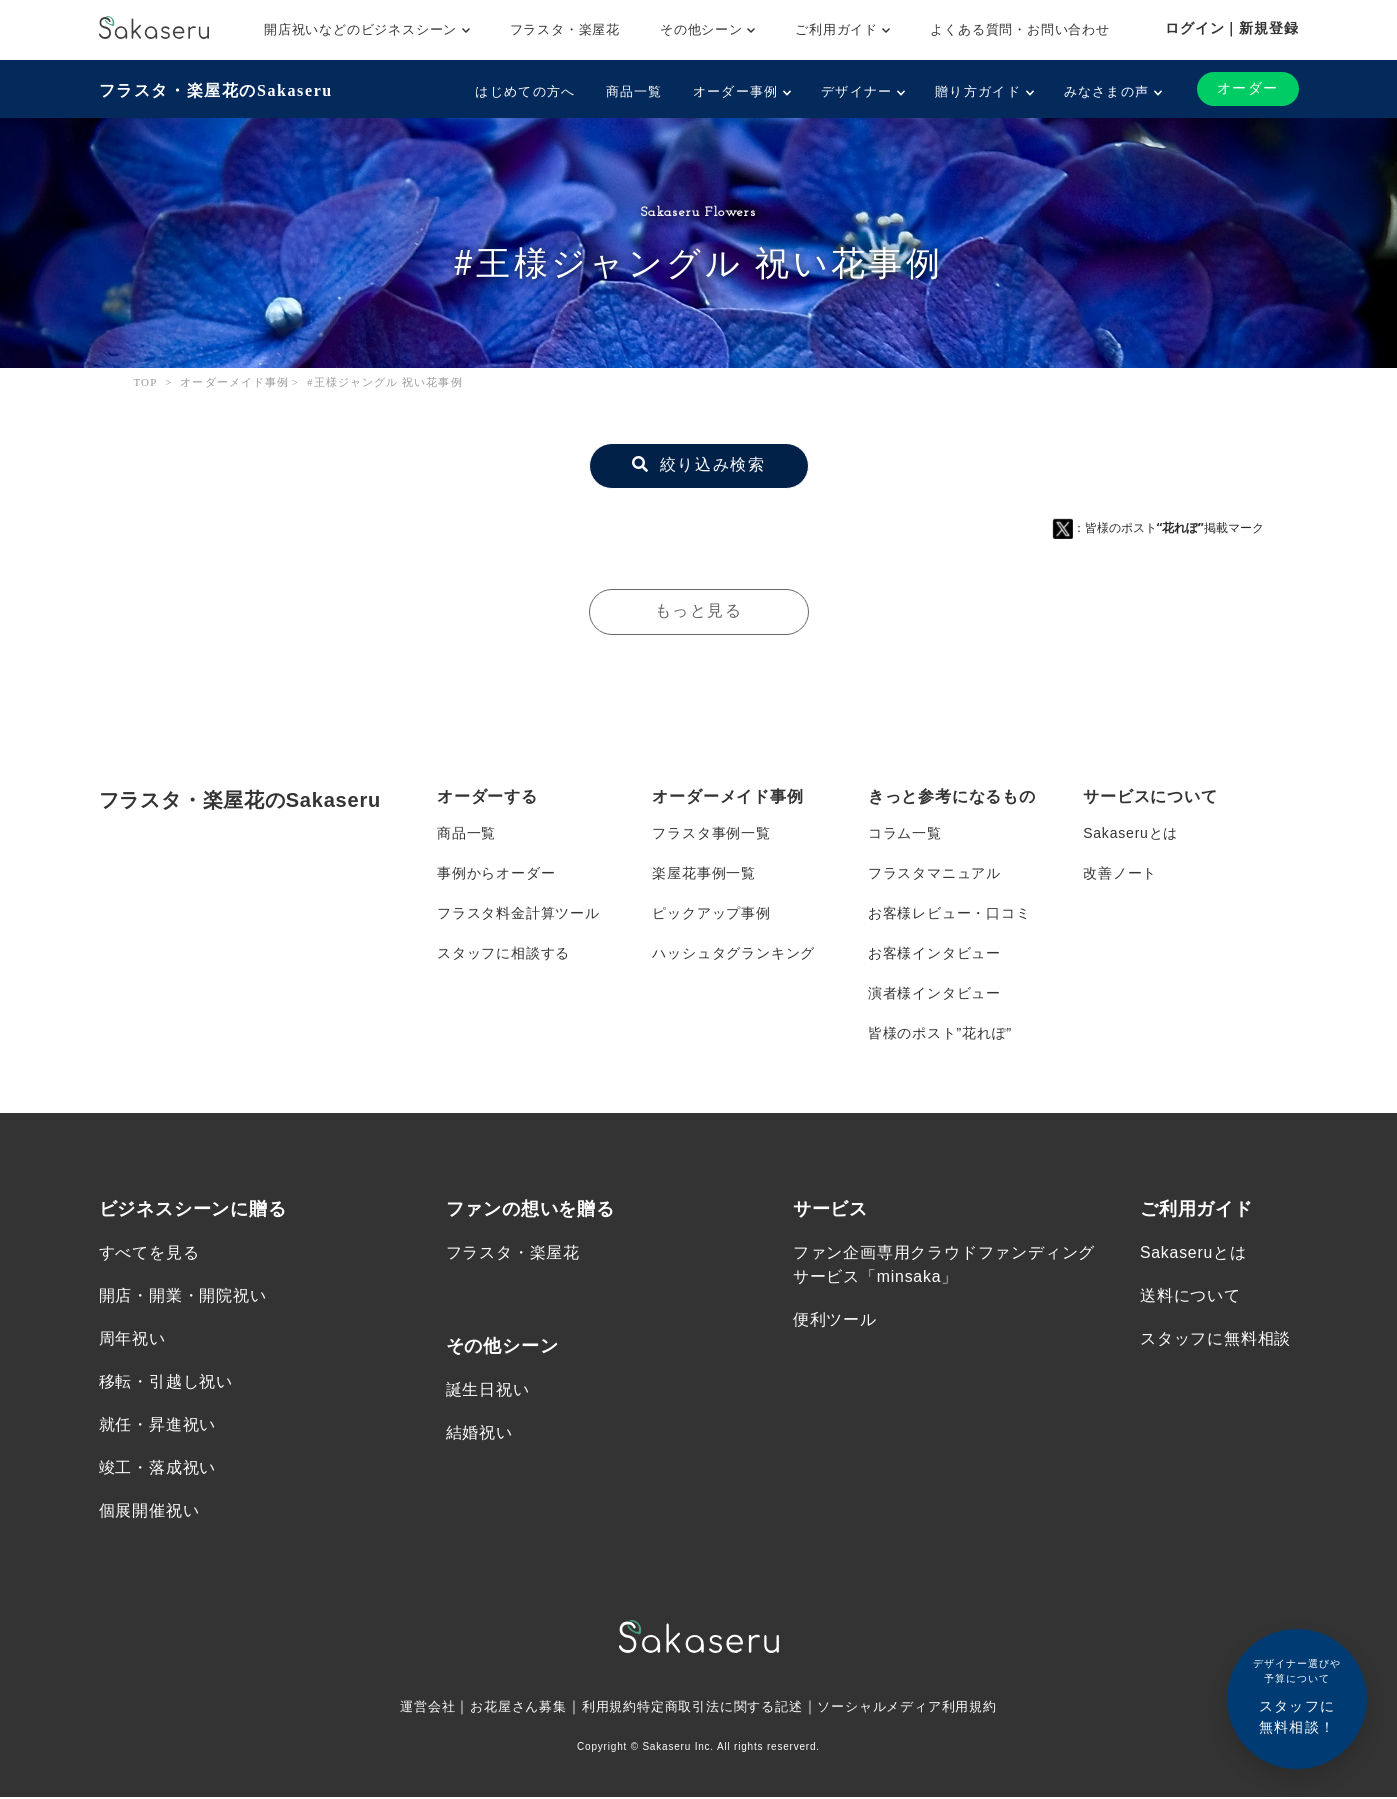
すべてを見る (149, 1252)
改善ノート (1120, 873)
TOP (146, 382)
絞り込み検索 (699, 464)
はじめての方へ (525, 91)
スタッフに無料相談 (1215, 1339)
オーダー (1248, 88)
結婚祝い (479, 1433)
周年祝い (132, 1339)
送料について (1190, 1296)
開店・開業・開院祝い (183, 1296)
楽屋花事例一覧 (704, 873)
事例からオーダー (496, 873)
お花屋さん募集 (506, 1708)
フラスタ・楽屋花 (565, 29)
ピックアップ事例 (711, 913)
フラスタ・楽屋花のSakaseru (216, 90)
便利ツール (835, 1320)
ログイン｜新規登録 (1231, 28)
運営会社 (409, 1708)
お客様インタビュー (934, 953)
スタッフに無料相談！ (1297, 1695)
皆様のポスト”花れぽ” (940, 1033)
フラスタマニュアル (934, 873)
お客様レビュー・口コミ (949, 913)
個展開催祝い (149, 1512)
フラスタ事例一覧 (711, 833)
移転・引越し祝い (166, 1382)
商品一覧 (634, 91)
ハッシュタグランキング (733, 953)
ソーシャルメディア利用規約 (920, 1708)
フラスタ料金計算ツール (518, 913)
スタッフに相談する (503, 953)
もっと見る (699, 610)
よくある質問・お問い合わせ (1019, 29)
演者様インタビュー (934, 993)
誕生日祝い (488, 1389)
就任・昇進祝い (158, 1425)
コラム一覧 (905, 833)
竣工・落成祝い (158, 1468)
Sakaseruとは (1130, 833)
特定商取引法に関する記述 (721, 1708)
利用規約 (602, 1708)
